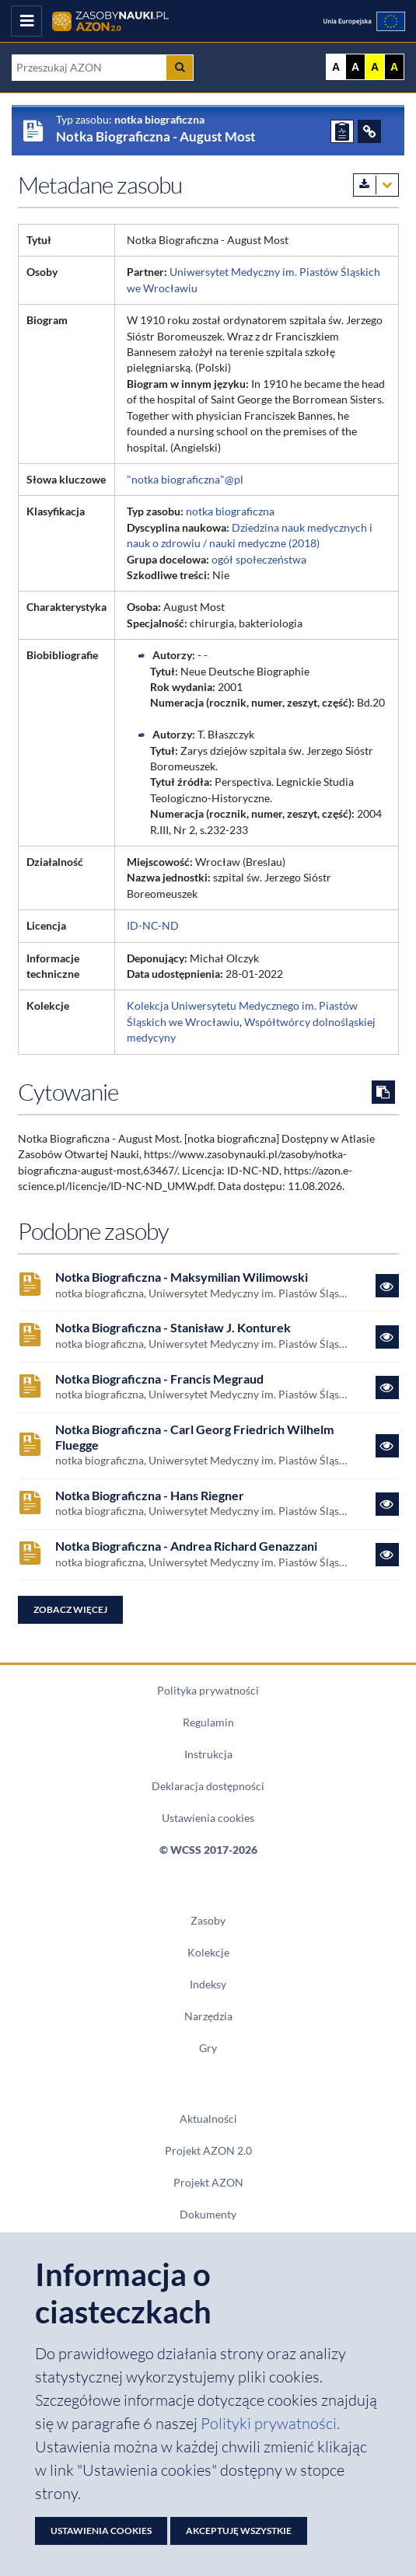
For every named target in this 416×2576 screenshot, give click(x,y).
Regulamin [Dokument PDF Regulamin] (208, 1722)
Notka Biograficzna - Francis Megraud (159, 1379)
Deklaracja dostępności (208, 1786)
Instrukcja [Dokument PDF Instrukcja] (208, 1754)
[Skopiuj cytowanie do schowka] (383, 1092)
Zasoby (208, 1921)
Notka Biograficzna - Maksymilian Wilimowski (181, 1277)
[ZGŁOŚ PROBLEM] (342, 131)
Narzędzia (208, 2016)
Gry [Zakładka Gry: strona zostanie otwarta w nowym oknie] (208, 2048)
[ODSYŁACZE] (369, 131)
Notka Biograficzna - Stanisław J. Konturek (173, 1328)
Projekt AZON (208, 2182)
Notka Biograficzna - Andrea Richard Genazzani (186, 1546)
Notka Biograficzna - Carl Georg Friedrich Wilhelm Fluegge (194, 1437)
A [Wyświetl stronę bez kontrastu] (336, 67)
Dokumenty (208, 2214)
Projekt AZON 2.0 (208, 2151)
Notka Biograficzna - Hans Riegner (149, 1496)
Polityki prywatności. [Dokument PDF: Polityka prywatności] (270, 2423)
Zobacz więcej (70, 1609)
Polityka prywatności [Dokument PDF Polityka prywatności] (208, 1690)
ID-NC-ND (153, 926)
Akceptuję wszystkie (239, 2530)
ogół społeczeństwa (258, 559)
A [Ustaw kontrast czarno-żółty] (394, 67)
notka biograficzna (230, 511)
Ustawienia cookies (208, 1818)
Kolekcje (208, 1952)
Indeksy (208, 1984)
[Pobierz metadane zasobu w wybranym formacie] (376, 185)
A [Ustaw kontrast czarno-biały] (355, 67)
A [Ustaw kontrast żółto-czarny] (375, 67)
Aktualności (208, 2119)
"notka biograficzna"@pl (185, 479)
